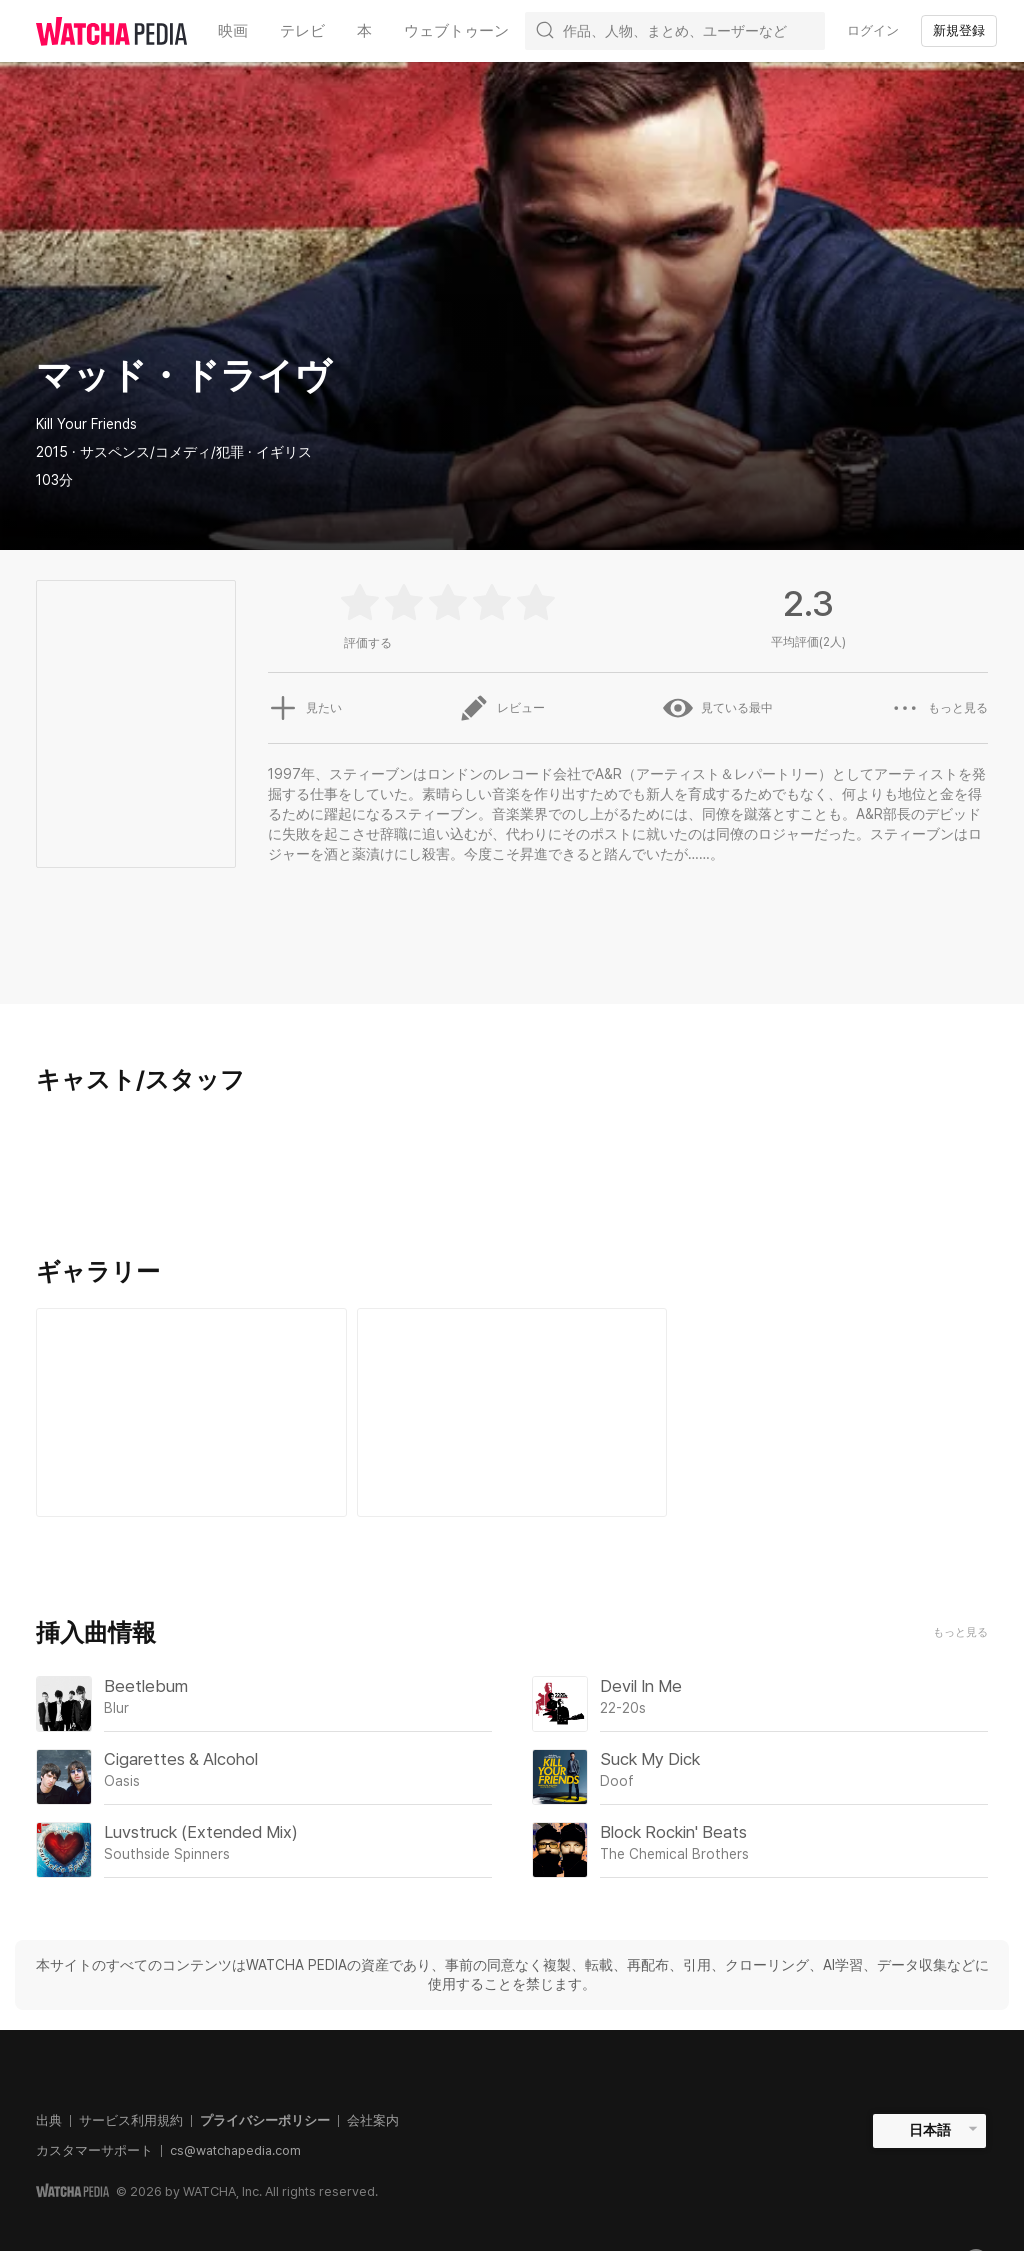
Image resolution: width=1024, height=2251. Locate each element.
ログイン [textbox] (873, 30)
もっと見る (960, 1632)
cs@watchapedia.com (235, 2150)
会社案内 (373, 2120)
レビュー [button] (502, 708)
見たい (305, 708)
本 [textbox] (364, 31)
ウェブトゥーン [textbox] (456, 31)
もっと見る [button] (939, 708)
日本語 (930, 2130)
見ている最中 (718, 708)
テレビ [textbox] (302, 31)
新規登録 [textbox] (959, 30)
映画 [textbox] (233, 31)
